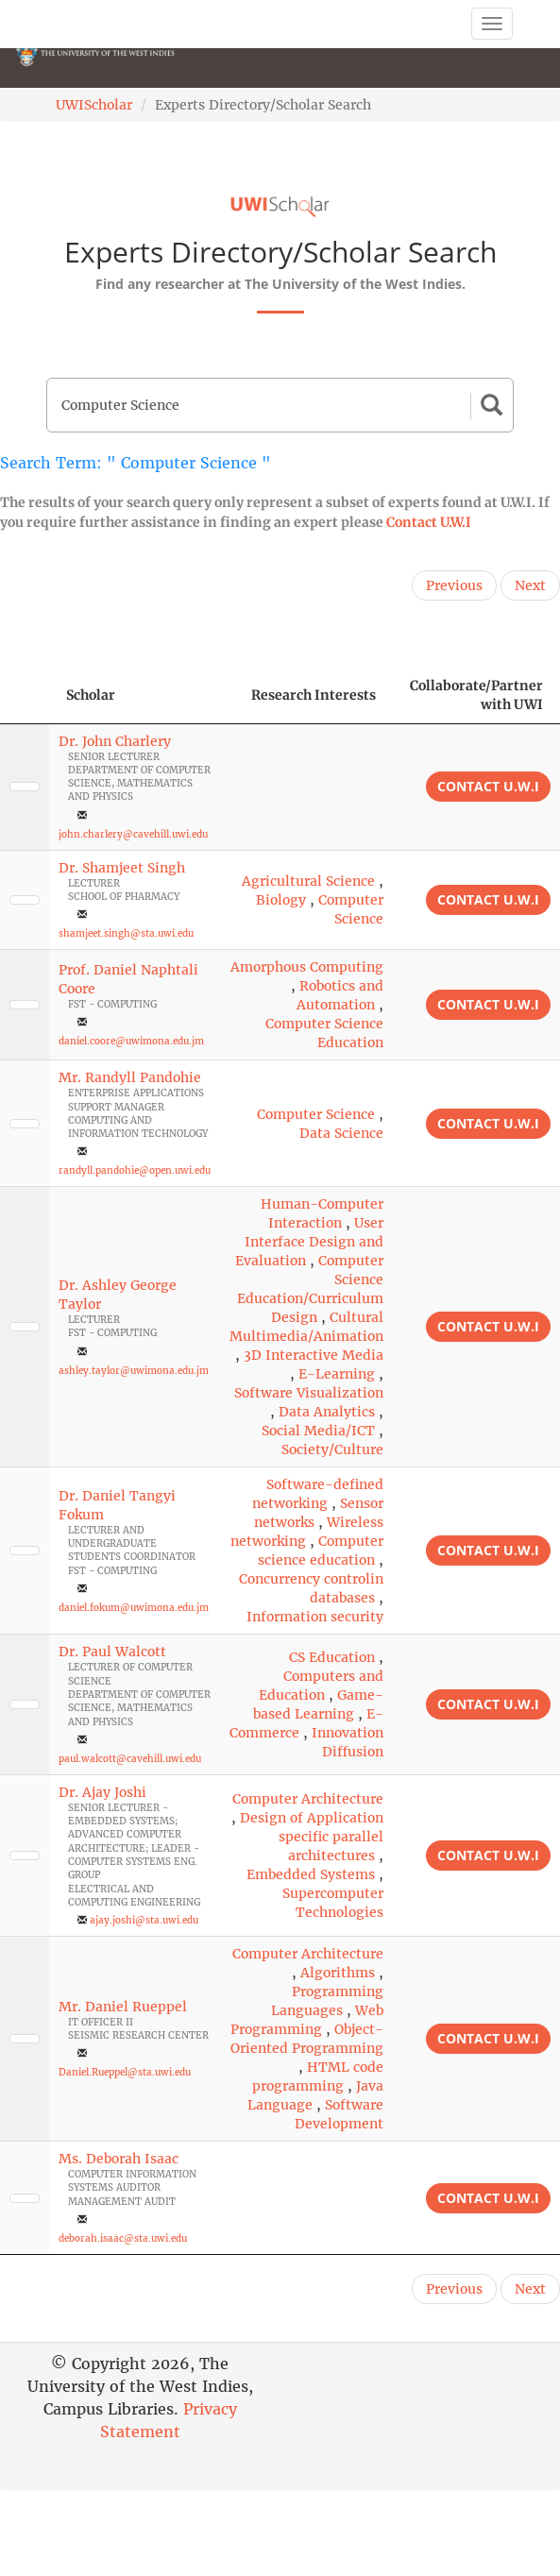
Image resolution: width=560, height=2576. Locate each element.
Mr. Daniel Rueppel (123, 2006)
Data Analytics (327, 1411)
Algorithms (337, 1972)
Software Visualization (308, 1392)
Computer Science (316, 1114)
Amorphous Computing (306, 966)
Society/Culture (332, 1449)
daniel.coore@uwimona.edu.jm (131, 1041)
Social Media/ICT (318, 1430)
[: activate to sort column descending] (24, 695)
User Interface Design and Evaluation (309, 1241)
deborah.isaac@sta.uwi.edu (123, 2238)
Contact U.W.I (428, 522)
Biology (281, 899)
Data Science (341, 1133)
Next (530, 585)
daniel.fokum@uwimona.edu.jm (134, 1608)
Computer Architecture (307, 1798)
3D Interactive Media (313, 1355)
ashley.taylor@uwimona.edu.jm (134, 1370)
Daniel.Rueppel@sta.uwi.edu (125, 2072)
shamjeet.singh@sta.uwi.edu (126, 933)
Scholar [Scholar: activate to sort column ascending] (90, 694)
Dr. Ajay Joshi (102, 1792)
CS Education (332, 1657)
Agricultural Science (308, 881)
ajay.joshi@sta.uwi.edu (144, 1920)
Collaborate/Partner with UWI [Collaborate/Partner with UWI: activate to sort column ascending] (476, 695)
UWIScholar (94, 104)
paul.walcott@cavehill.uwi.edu (130, 1759)
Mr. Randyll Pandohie (130, 1077)
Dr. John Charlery (115, 741)
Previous (454, 585)
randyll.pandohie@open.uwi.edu (135, 1170)
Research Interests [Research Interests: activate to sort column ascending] (313, 694)
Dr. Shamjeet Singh (122, 867)
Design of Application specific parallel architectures (311, 1836)
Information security (314, 1616)
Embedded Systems (310, 1874)
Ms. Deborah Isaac (118, 2158)
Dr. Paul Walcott (112, 1651)
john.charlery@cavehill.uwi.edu (133, 834)
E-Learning (336, 1373)
